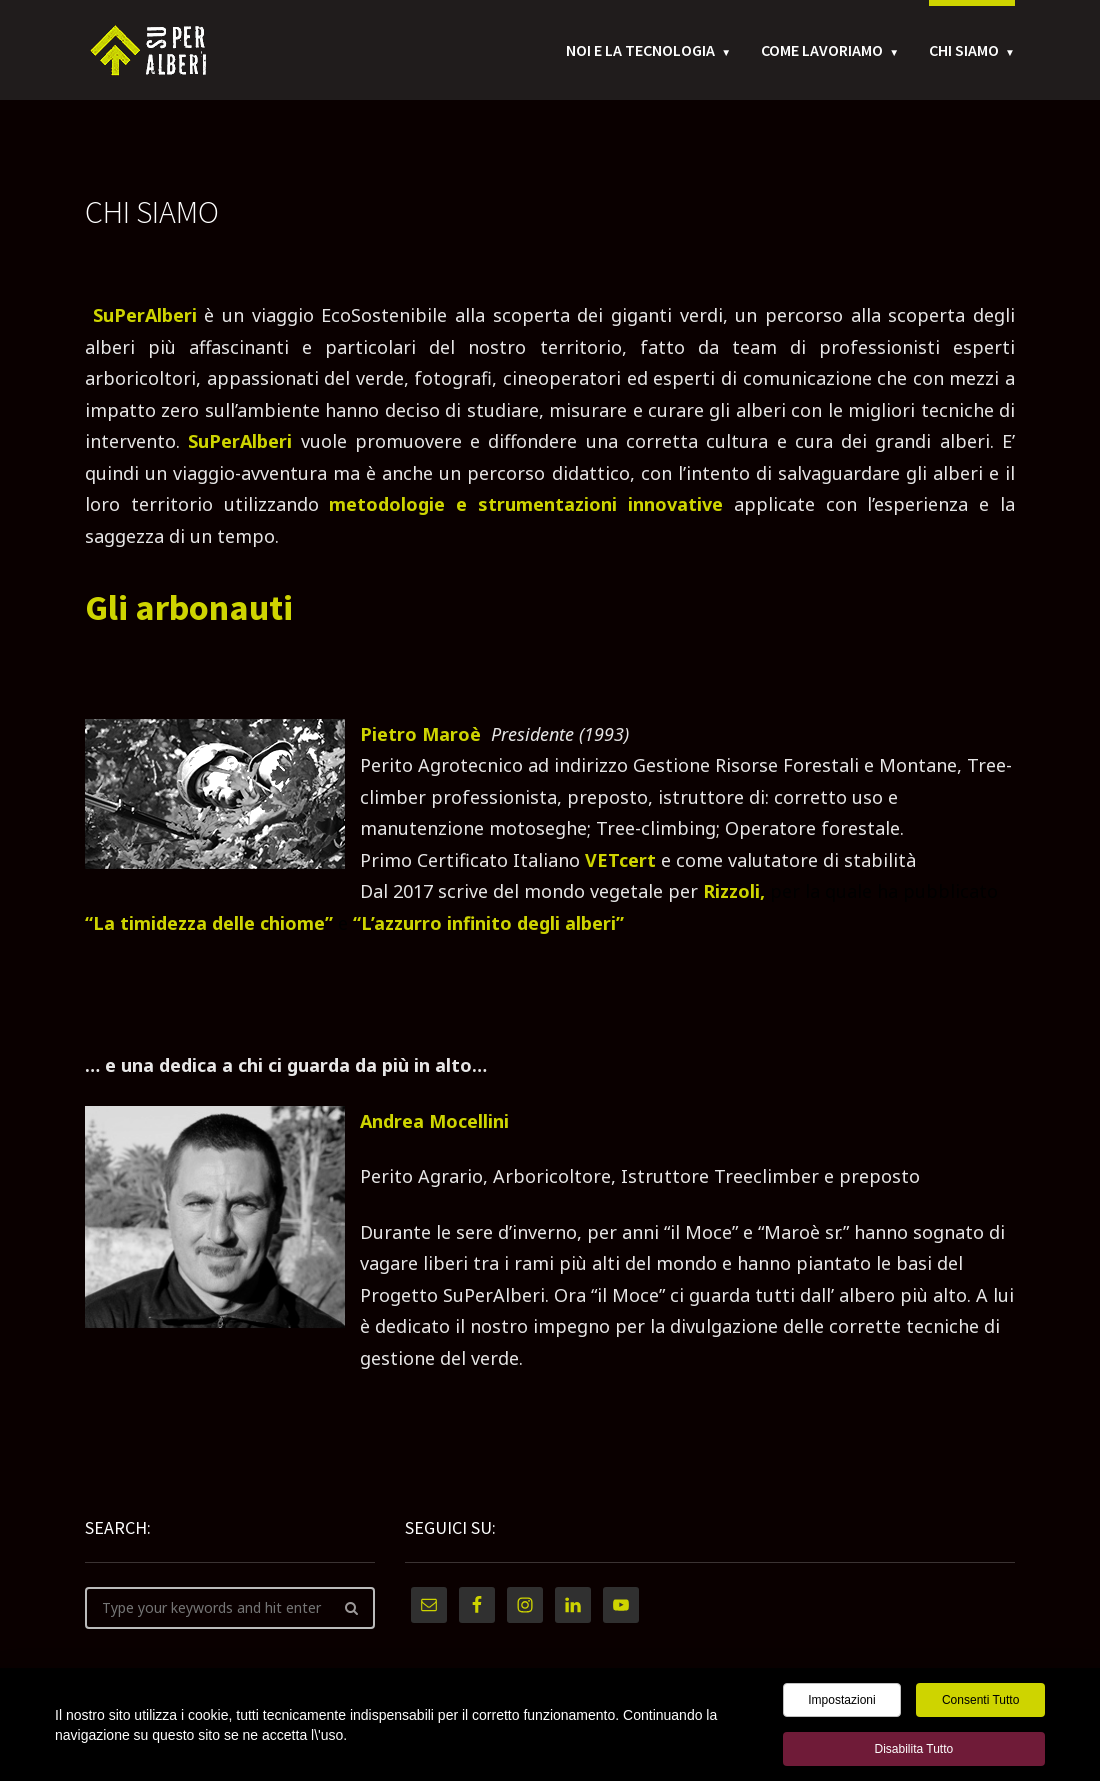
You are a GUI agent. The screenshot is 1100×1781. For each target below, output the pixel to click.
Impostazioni (841, 1703)
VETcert (620, 860)
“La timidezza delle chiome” (209, 923)
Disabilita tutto (913, 1752)
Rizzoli (731, 891)
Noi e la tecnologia (640, 50)
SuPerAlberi (145, 315)
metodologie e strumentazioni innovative (531, 504)
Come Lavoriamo (822, 50)
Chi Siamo (964, 50)
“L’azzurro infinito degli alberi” (488, 923)
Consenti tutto (980, 1703)
